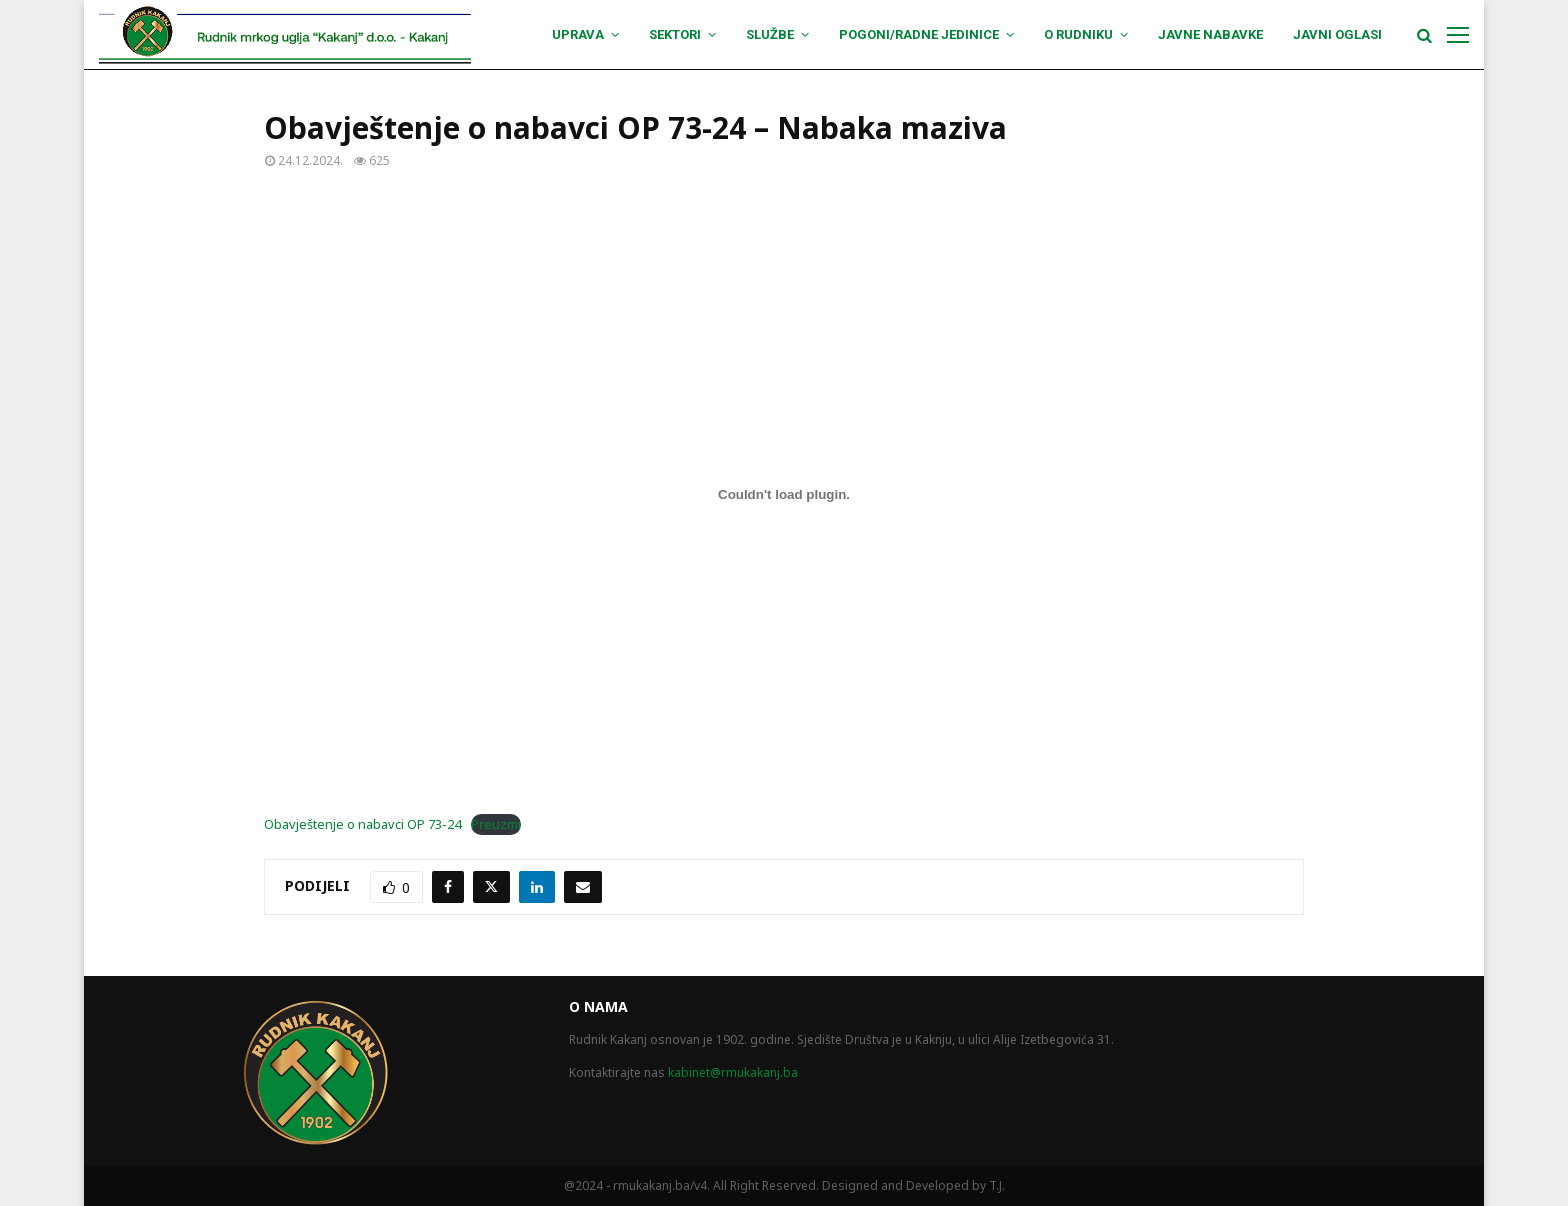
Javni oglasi (1337, 34)
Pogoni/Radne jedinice (919, 34)
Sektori (675, 34)
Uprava (578, 34)
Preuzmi (496, 824)
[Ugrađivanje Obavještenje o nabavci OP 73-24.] (784, 494)
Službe (770, 34)
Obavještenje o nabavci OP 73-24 (362, 824)
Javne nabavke (1210, 34)
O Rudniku (1078, 34)
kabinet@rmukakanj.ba (733, 1072)
